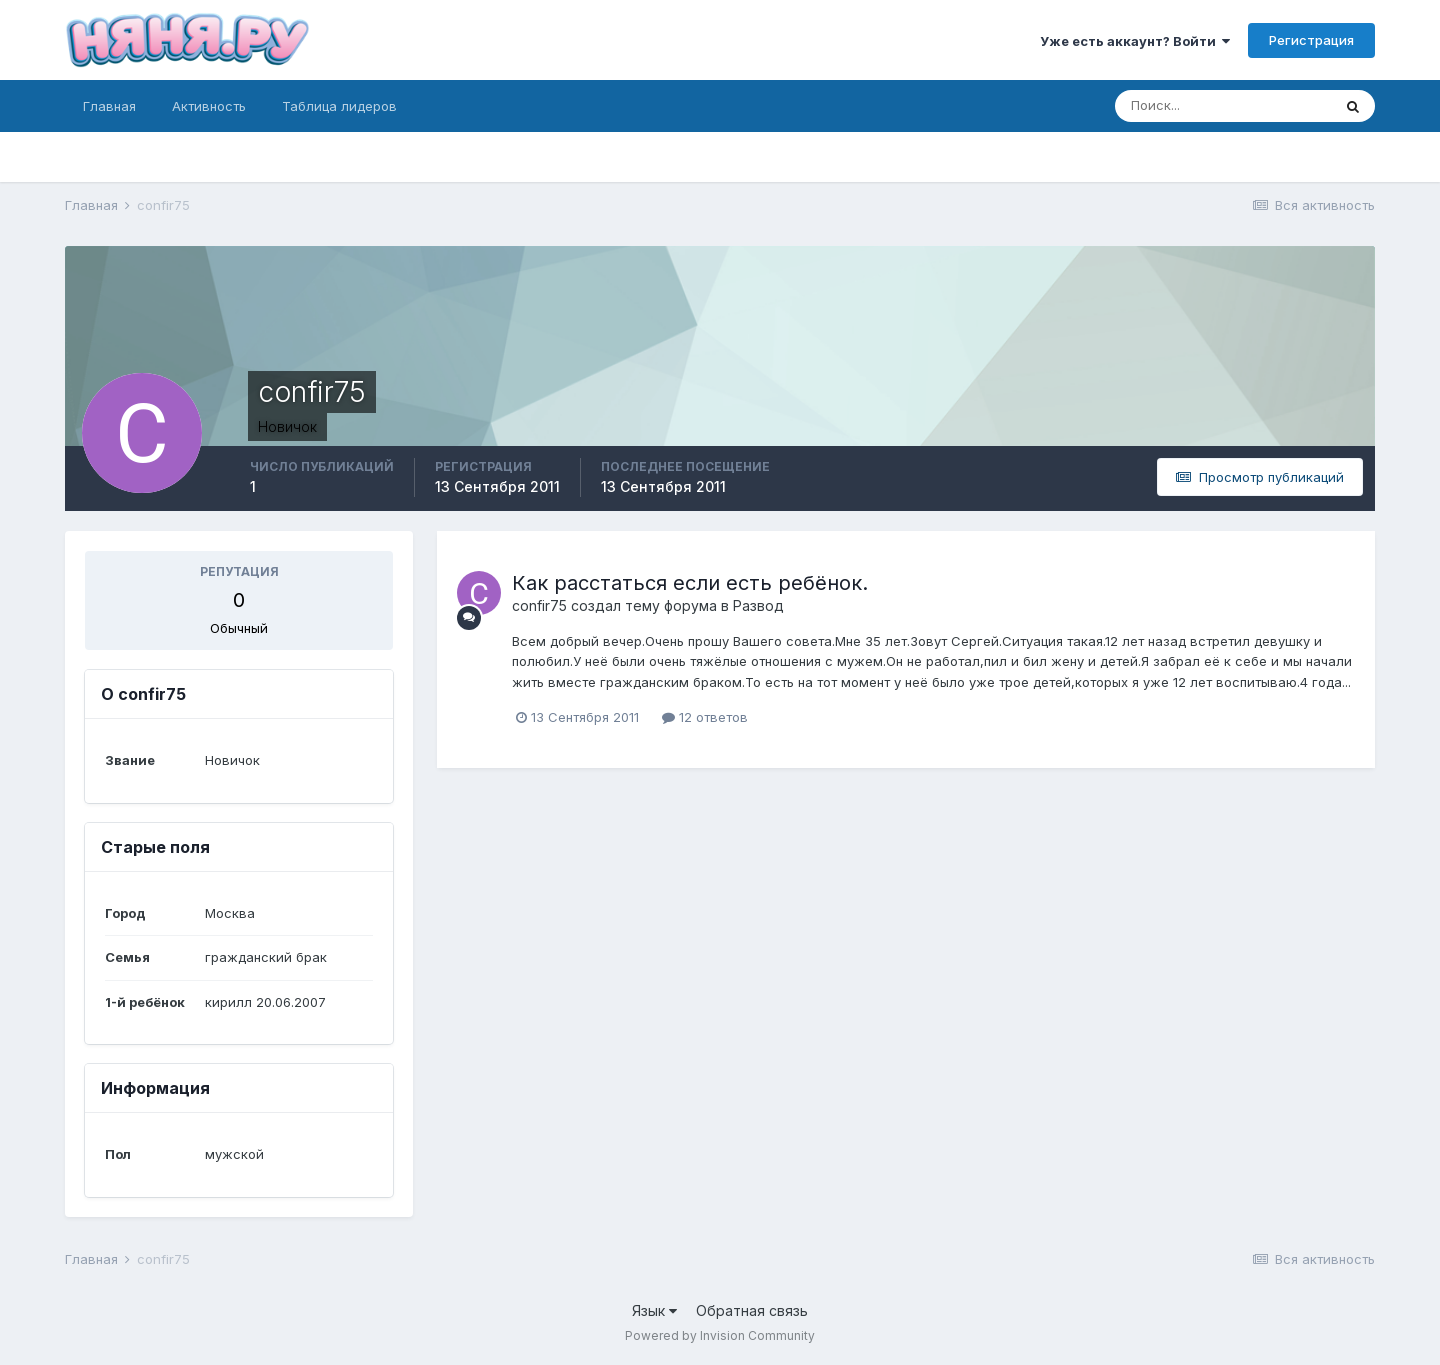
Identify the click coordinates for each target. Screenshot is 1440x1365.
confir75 (539, 605)
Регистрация (1311, 40)
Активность (209, 106)
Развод (758, 605)
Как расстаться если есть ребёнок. (690, 583)
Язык (654, 1310)
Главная (109, 106)
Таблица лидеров (339, 106)
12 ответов (705, 717)
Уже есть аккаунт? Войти (1135, 41)
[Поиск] (1223, 106)
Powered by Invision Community (720, 1335)
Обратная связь (752, 1310)
